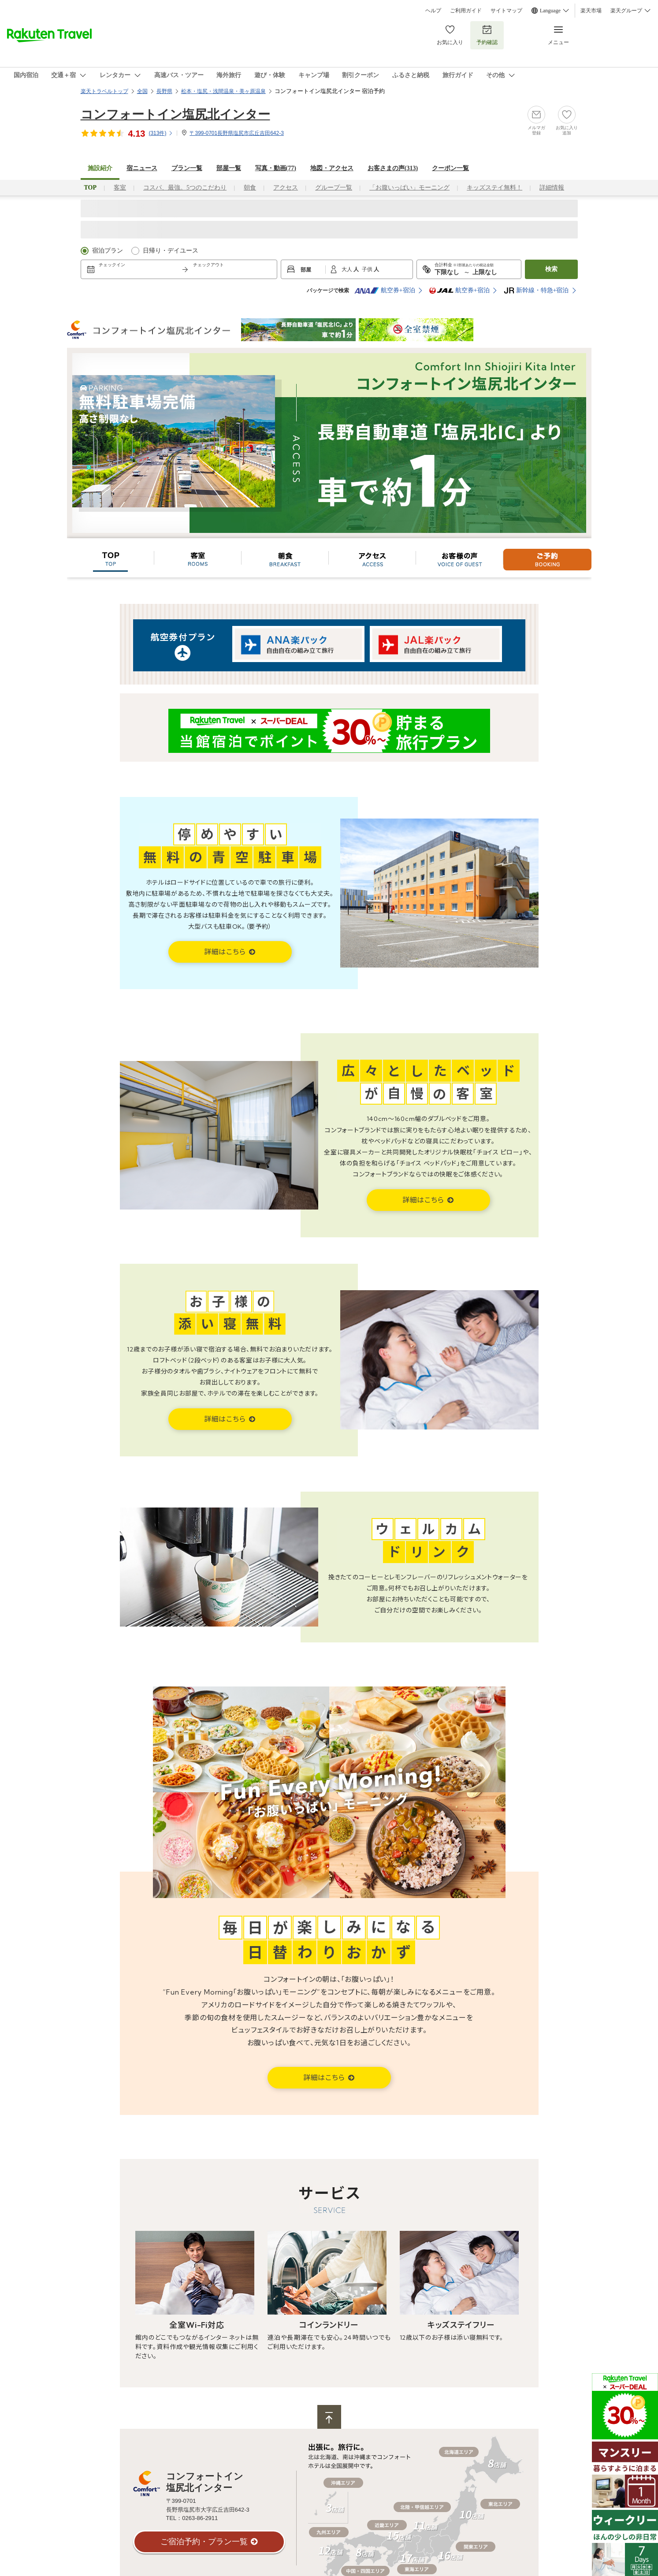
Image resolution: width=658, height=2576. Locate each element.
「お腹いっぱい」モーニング (409, 187)
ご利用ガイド (466, 10)
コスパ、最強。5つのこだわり (185, 187)
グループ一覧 (333, 187)
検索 (551, 269)
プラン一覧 (186, 168)
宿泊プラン (107, 250)
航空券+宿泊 (384, 290)
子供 (368, 269)
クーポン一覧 (450, 168)
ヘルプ (433, 10)
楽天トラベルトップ (104, 91)
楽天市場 (591, 10)
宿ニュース (141, 168)
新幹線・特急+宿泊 (536, 290)
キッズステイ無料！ (494, 187)
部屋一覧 (228, 168)
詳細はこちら (226, 951)
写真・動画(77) (275, 168)
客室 (120, 187)
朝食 (250, 187)
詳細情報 (551, 187)
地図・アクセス (331, 168)
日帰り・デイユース (170, 250)
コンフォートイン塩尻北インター (175, 114)
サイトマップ (506, 10)
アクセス (285, 187)
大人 (347, 269)
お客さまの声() (393, 168)
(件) (161, 133)
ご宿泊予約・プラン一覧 (204, 2541)
